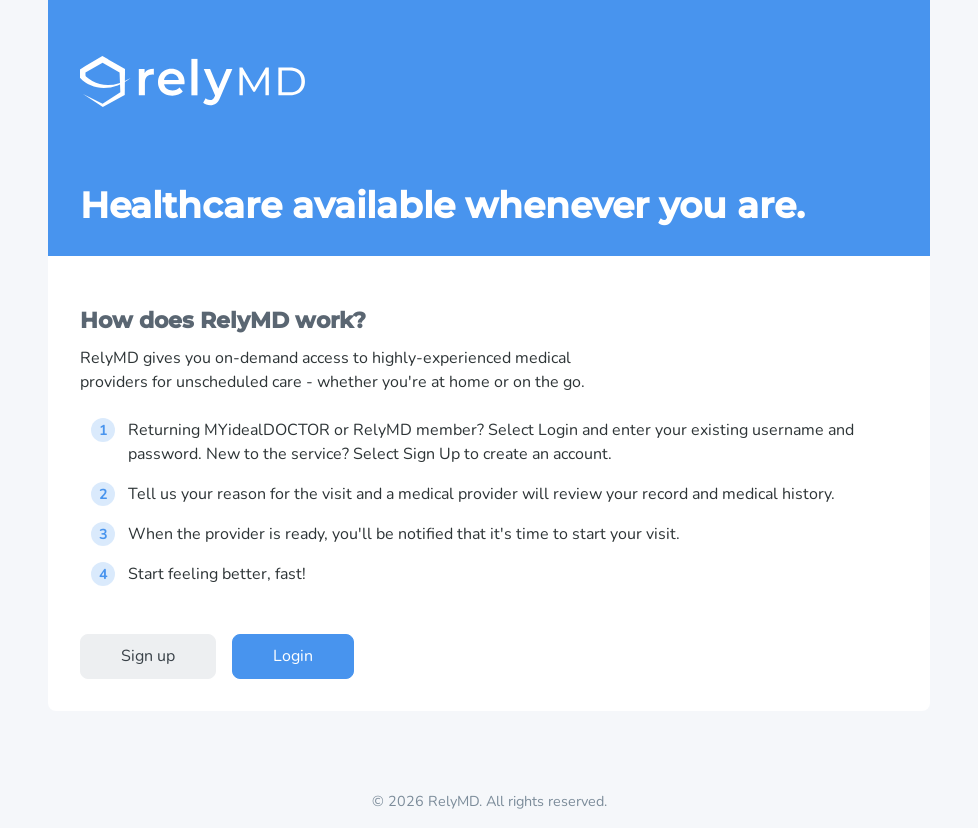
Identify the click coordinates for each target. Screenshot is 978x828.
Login (293, 656)
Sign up (148, 656)
